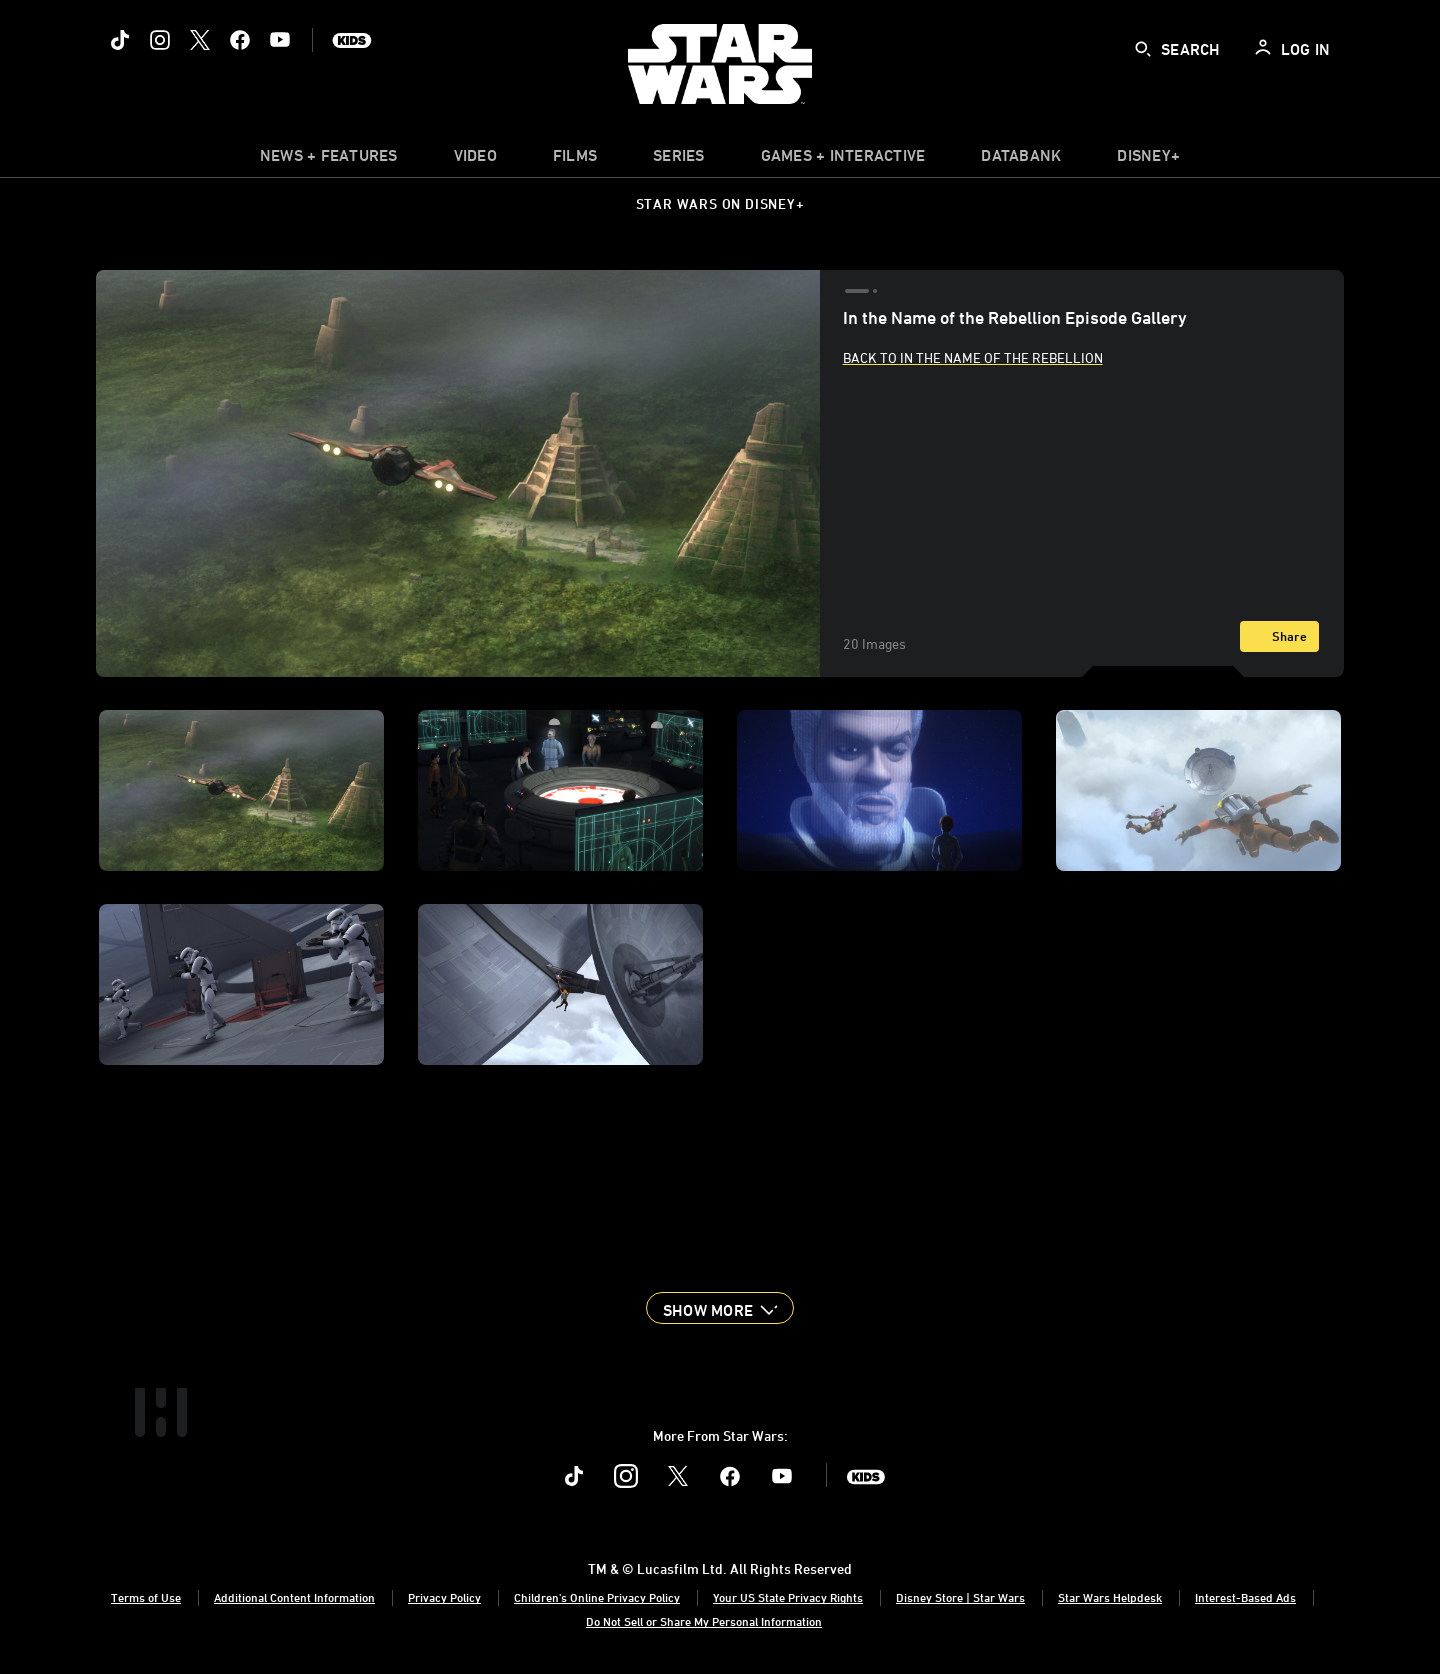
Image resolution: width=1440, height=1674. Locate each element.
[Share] (1279, 636)
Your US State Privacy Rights (788, 1597)
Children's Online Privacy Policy (597, 1597)
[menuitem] (475, 160)
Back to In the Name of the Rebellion (973, 357)
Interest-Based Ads (1245, 1597)
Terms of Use (146, 1597)
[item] (329, 160)
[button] (720, 1308)
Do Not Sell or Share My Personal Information (704, 1621)
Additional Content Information (294, 1597)
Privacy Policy (444, 1597)
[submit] (1143, 49)
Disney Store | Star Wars (960, 1597)
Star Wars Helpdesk (1110, 1597)
